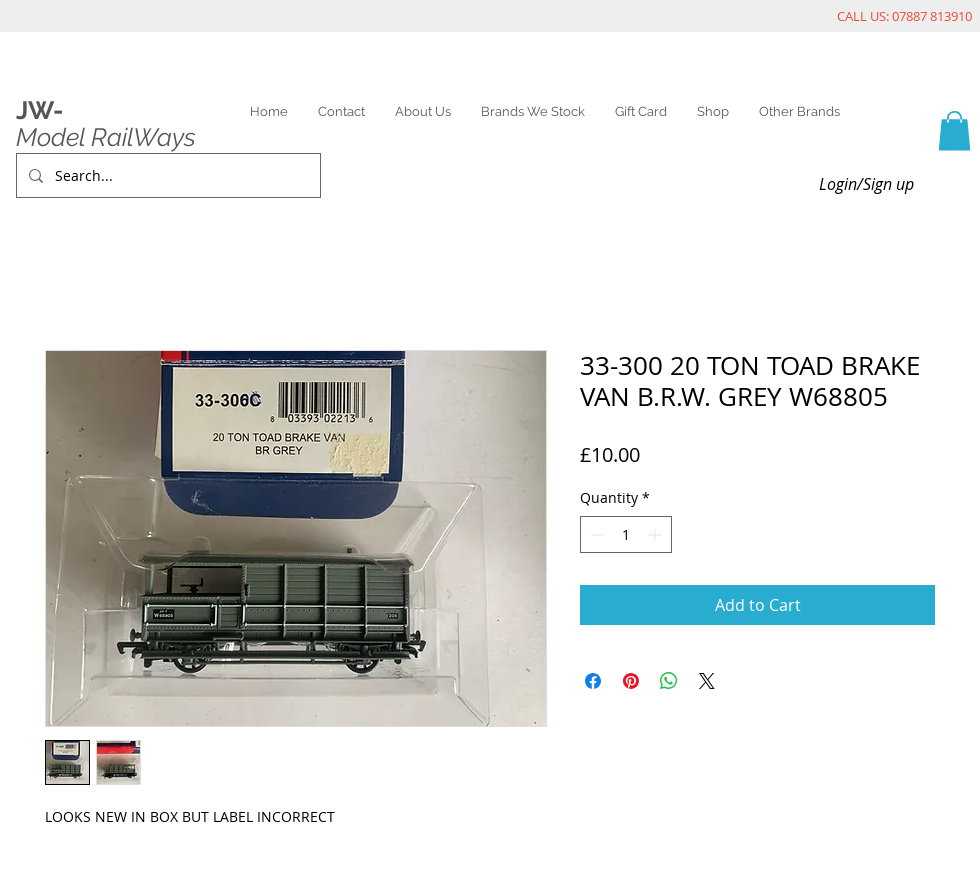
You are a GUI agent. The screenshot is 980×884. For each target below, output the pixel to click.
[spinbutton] (626, 534)
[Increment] (656, 534)
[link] (954, 130)
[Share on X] (707, 681)
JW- (39, 110)
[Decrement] (595, 534)
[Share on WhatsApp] (669, 681)
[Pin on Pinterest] (631, 681)
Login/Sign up (866, 184)
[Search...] (166, 175)
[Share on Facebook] (593, 681)
